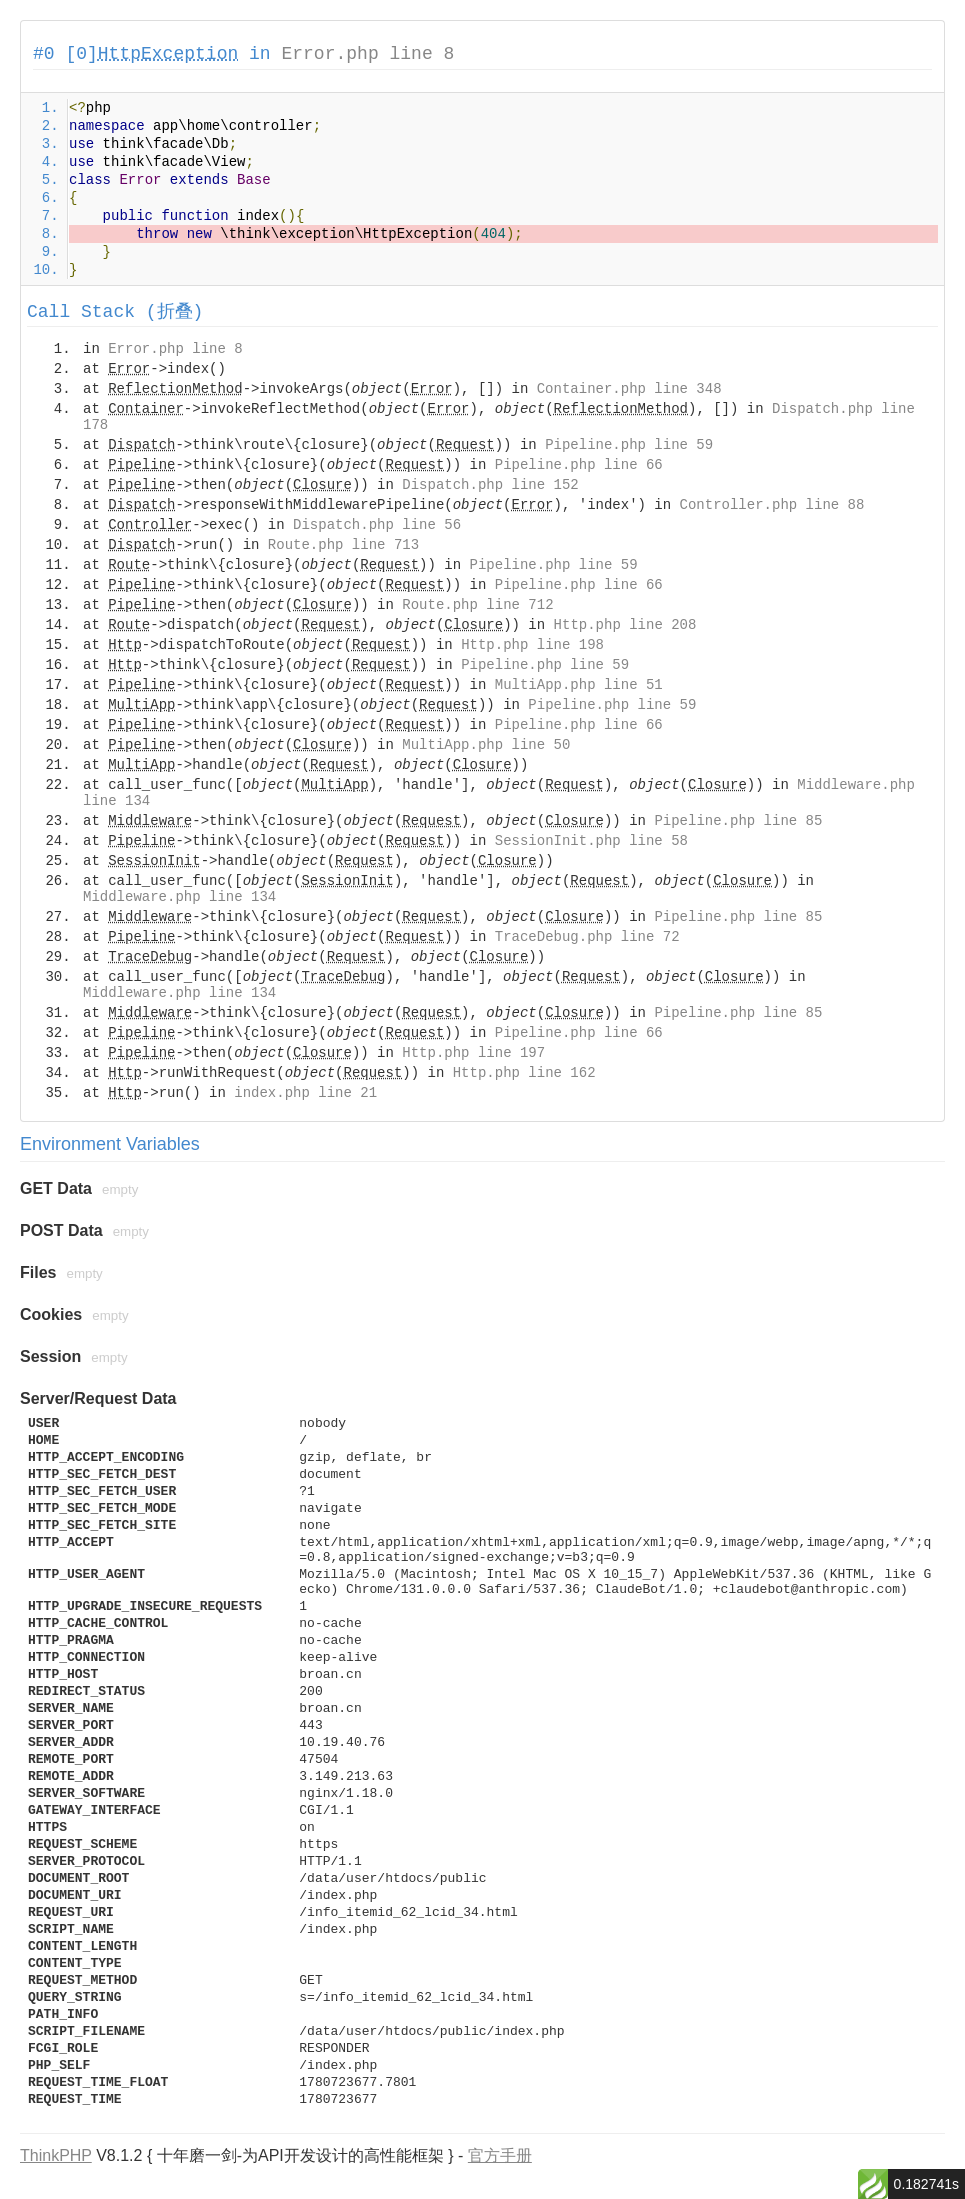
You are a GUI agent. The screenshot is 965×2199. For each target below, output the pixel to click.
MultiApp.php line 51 (579, 685)
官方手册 (500, 2155)
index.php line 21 (305, 1093)
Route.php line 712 (477, 605)
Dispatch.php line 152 (490, 485)
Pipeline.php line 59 (629, 445)
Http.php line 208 (625, 625)
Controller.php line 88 (772, 505)
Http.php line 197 (473, 1053)
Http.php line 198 (532, 645)
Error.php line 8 (367, 54)
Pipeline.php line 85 (738, 821)
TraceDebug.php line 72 (587, 937)
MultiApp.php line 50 (486, 745)
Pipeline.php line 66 (579, 465)
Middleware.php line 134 (179, 897)
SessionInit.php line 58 (591, 841)
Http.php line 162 (524, 1073)
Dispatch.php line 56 (377, 525)
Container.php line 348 (629, 389)
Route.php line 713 (343, 545)
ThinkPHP (56, 2155)
